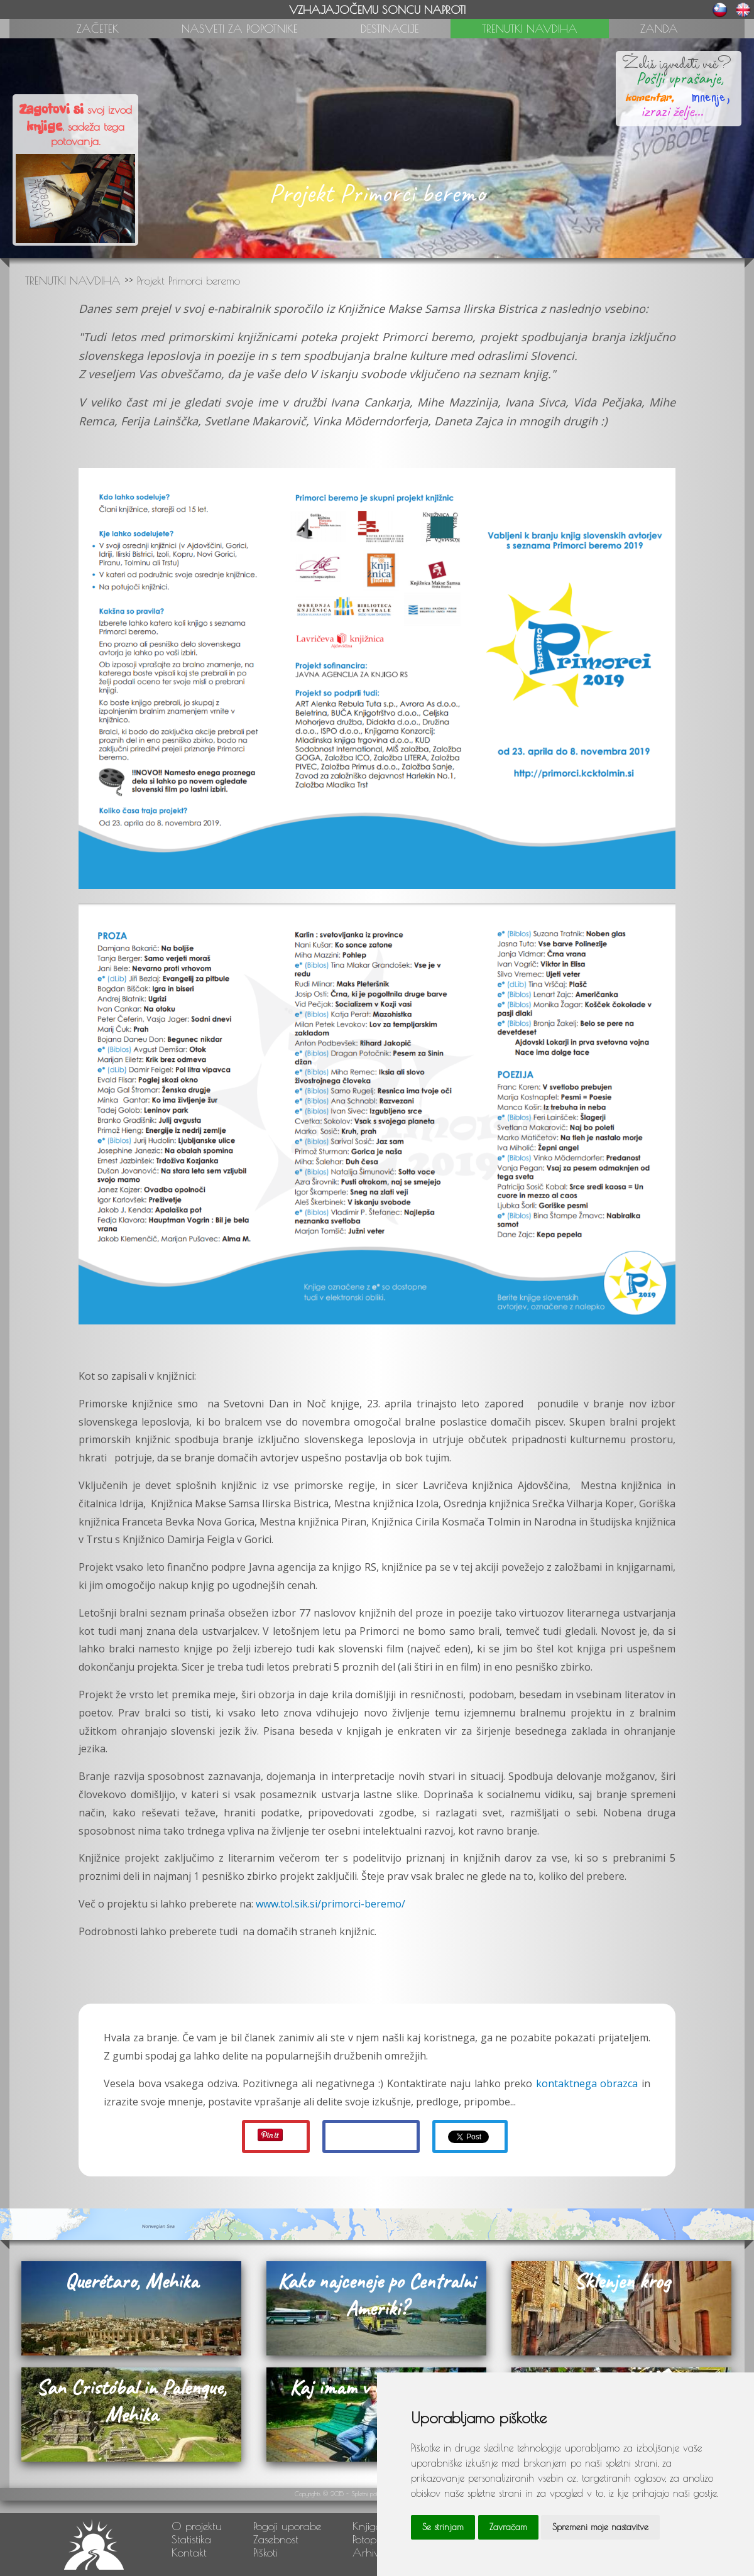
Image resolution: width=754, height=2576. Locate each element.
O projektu (197, 2526)
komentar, (649, 97)
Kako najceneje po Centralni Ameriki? (376, 2295)
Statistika (191, 2539)
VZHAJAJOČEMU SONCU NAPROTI (377, 9)
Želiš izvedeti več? (676, 64)
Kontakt (189, 2552)
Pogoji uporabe (287, 2526)
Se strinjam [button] (443, 2527)
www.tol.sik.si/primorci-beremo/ (330, 1904)
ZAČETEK (98, 28)
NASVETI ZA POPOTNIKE (240, 28)
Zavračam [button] (508, 2527)
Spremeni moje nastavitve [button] (600, 2527)
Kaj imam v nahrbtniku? (377, 2387)
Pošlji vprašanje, (676, 78)
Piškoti (265, 2552)
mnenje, (703, 95)
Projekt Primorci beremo (188, 280)
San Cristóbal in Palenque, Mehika (131, 2401)
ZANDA (659, 28)
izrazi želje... (672, 111)
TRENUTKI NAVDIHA (529, 28)
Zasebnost (275, 2539)
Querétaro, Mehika (131, 2281)
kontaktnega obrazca (587, 2083)
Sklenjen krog (622, 2281)
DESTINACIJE (390, 28)
